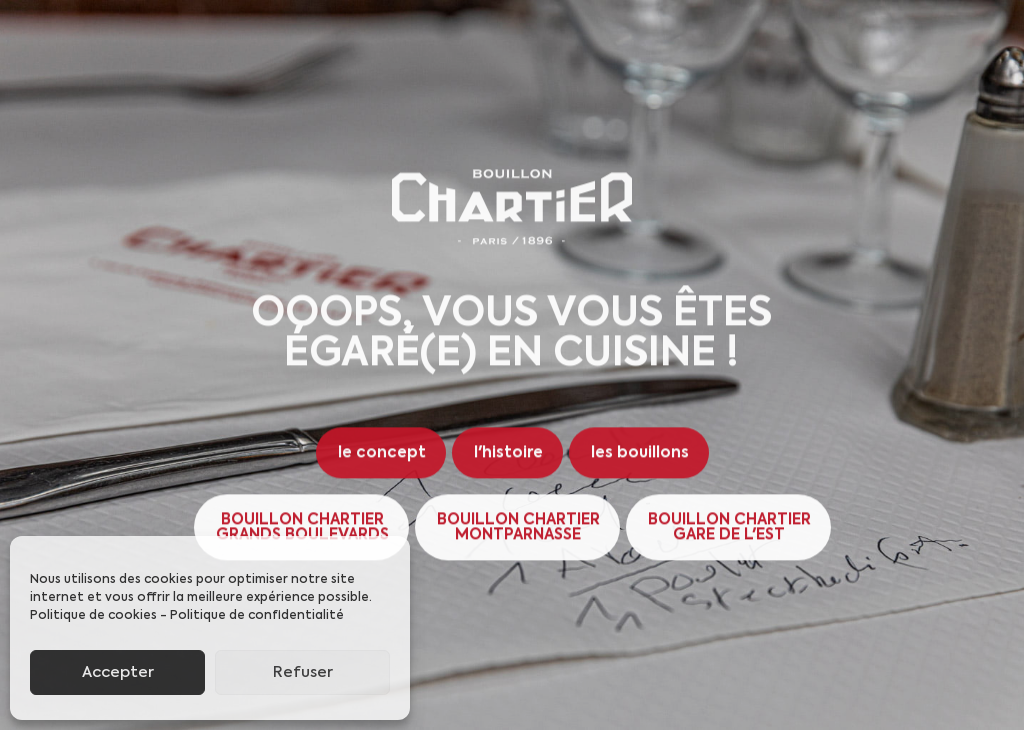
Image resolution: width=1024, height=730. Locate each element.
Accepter (118, 672)
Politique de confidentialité (257, 616)
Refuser (303, 672)
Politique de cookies (93, 616)
